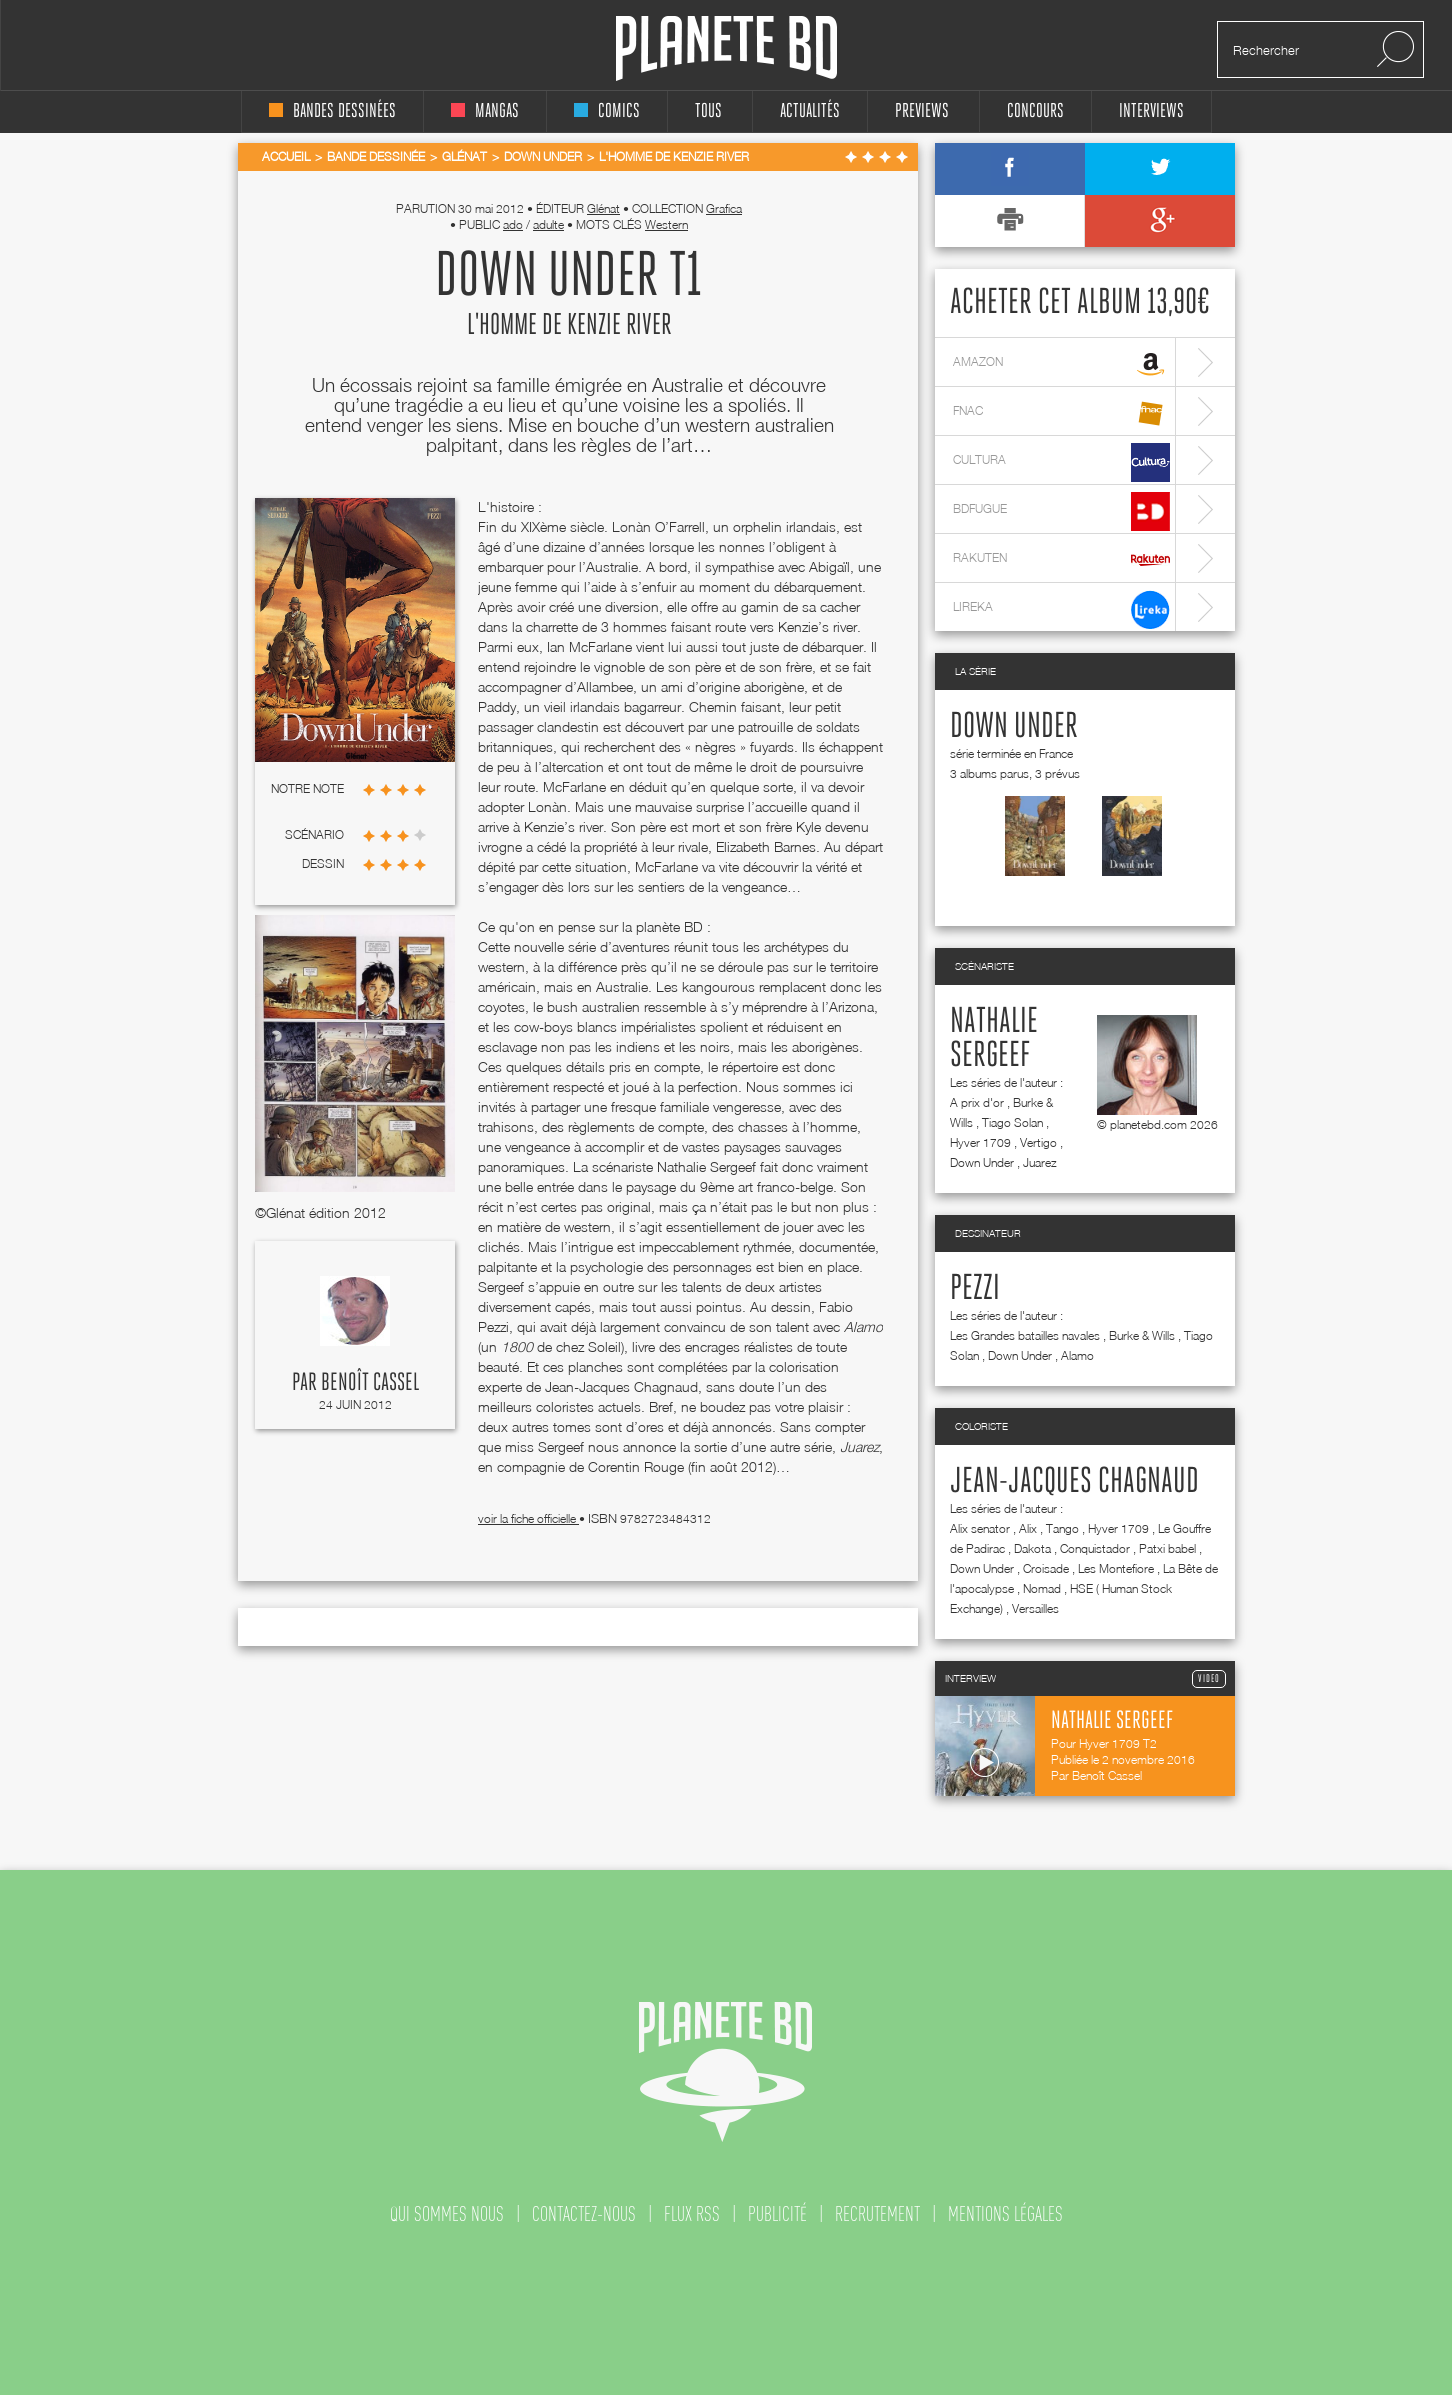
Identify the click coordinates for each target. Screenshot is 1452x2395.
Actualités (810, 111)
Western (666, 224)
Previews (922, 111)
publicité (777, 2214)
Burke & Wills (1142, 1335)
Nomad (1042, 1588)
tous (708, 111)
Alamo (1077, 1355)
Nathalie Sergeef (994, 1039)
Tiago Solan (1012, 1122)
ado (513, 224)
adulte (548, 224)
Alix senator (980, 1528)
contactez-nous (584, 2214)
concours (1035, 111)
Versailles (1035, 1608)
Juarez (1040, 1162)
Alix (1028, 1528)
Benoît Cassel (370, 1383)
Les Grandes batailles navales (1025, 1335)
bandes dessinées (332, 111)
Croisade (1046, 1568)
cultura (1061, 462)
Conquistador (1095, 1548)
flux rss (692, 2214)
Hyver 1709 (980, 1142)
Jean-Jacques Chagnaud (1074, 1482)
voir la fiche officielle (528, 1518)
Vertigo (1038, 1142)
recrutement (877, 2214)
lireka (1061, 609)
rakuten (1061, 560)
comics (607, 111)
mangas (485, 111)
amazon (1061, 364)
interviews (1151, 111)
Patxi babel (1167, 1548)
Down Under (1014, 727)
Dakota (1032, 1548)
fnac (1061, 413)
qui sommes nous (447, 2214)
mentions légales (1005, 2214)
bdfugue (1061, 511)
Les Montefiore (1116, 1568)
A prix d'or (977, 1102)
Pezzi (975, 1289)
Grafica (724, 208)
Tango (1062, 1528)
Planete (726, 48)
